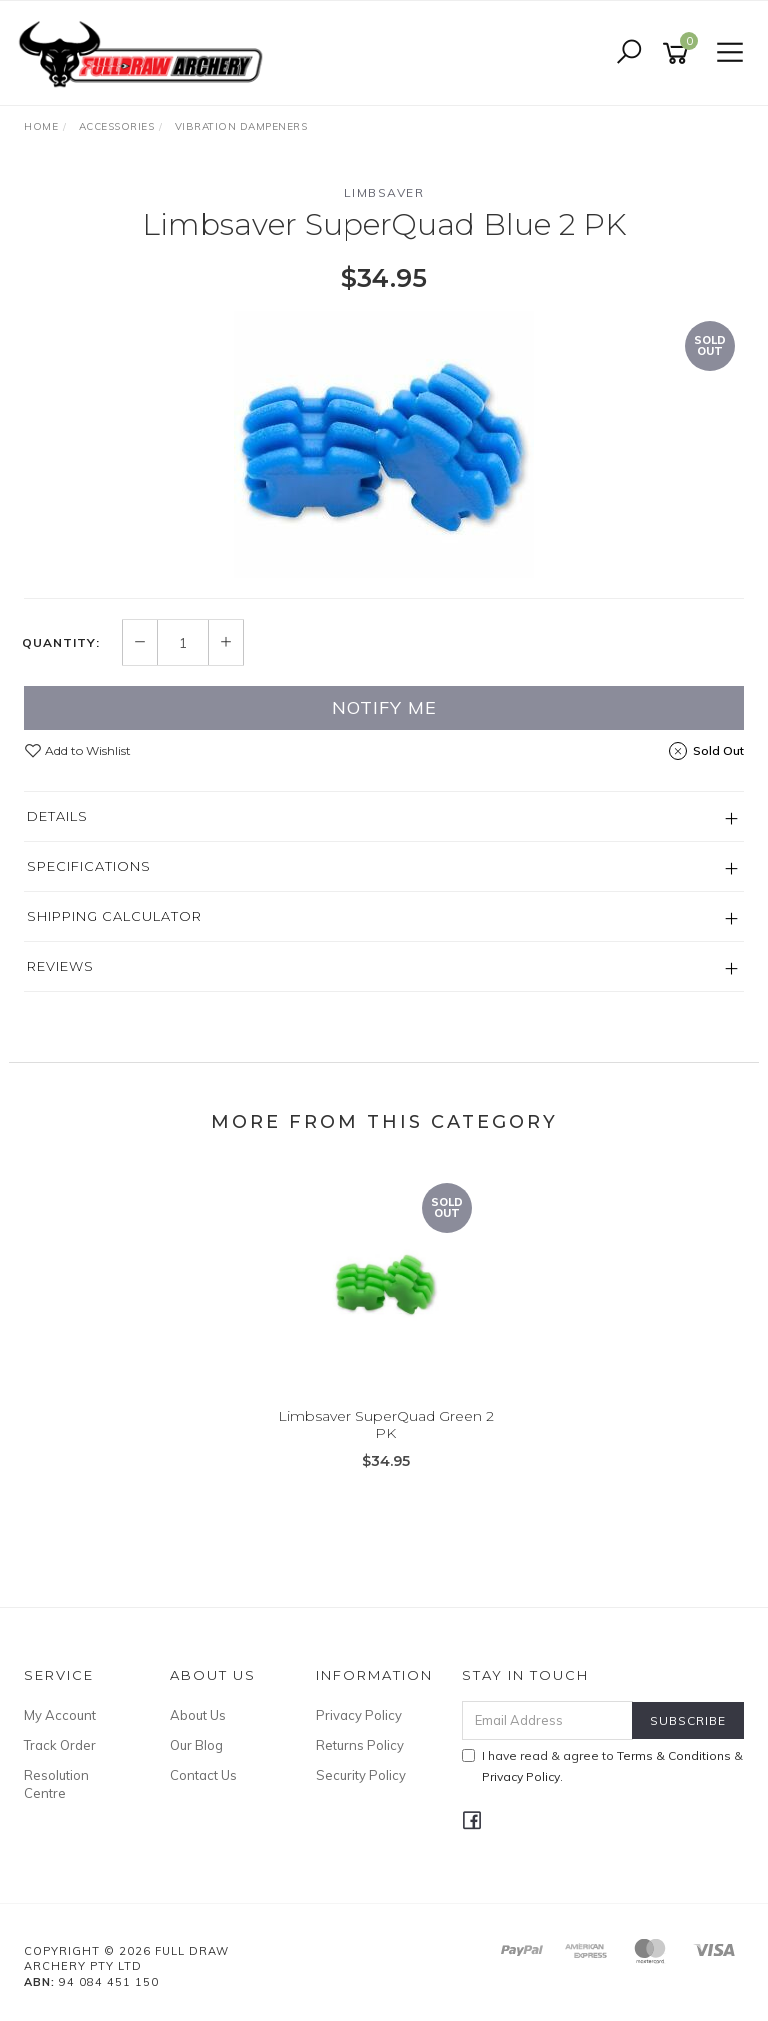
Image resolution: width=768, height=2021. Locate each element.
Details (57, 816)
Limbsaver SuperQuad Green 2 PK (386, 1424)
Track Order (60, 1745)
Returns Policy (360, 1745)
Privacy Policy (359, 1715)
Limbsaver (384, 192)
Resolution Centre (56, 1784)
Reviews (60, 966)
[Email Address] (548, 1720)
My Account (60, 1715)
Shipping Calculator (114, 916)
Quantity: (61, 643)
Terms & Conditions (674, 1755)
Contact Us (203, 1775)
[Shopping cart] (679, 53)
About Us (198, 1715)
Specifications (89, 866)
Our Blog (196, 1745)
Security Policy (361, 1775)
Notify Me (384, 707)
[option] (384, 444)
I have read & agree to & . (602, 1766)
